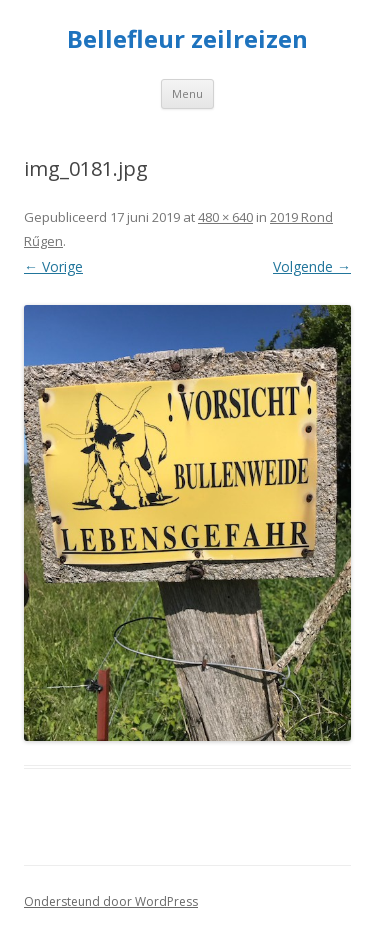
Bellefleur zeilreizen (187, 39)
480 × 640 (225, 217)
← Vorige (53, 266)
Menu (187, 93)
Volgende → (312, 266)
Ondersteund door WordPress (111, 901)
